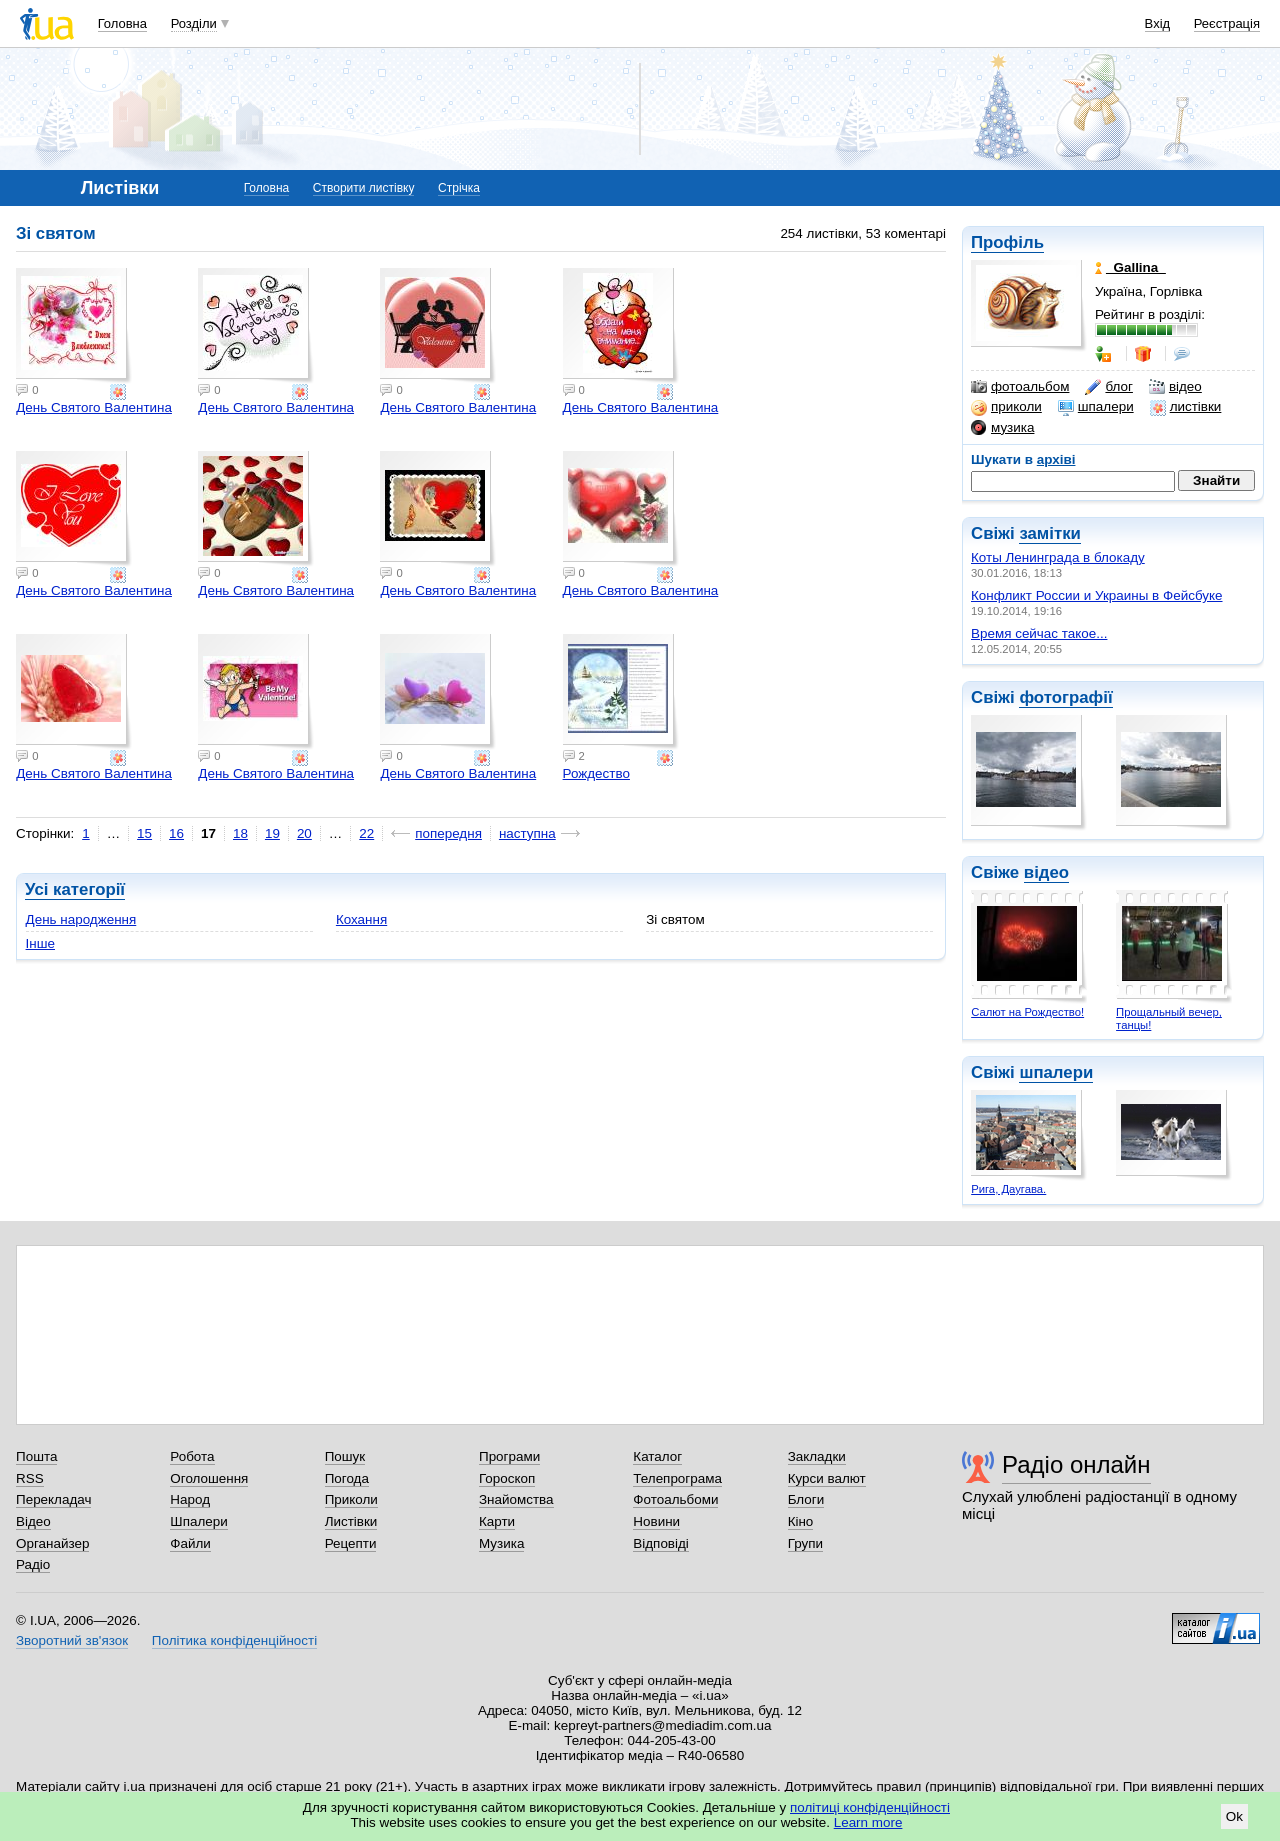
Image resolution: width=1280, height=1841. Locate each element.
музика (1002, 428)
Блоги (806, 1499)
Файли (190, 1543)
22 (366, 833)
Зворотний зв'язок (72, 1640)
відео (1175, 387)
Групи (805, 1543)
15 (144, 833)
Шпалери (198, 1521)
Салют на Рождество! (1027, 1012)
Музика (501, 1543)
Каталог (657, 1456)
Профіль (1007, 242)
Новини (656, 1521)
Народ (190, 1499)
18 (240, 833)
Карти (497, 1521)
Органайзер (52, 1543)
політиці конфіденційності (870, 1807)
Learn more (868, 1822)
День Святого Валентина (94, 407)
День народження (81, 919)
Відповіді (661, 1543)
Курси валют (827, 1478)
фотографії (1065, 697)
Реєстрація (1227, 23)
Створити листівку (364, 188)
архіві (1056, 459)
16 (176, 833)
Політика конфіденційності (234, 1640)
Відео (33, 1521)
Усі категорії (75, 889)
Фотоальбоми (675, 1499)
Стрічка (459, 188)
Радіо (33, 1564)
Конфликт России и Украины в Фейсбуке (1097, 595)
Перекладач (53, 1499)
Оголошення (209, 1478)
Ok (1234, 1816)
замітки (1050, 533)
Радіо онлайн (1076, 1464)
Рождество (596, 773)
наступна (527, 833)
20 (304, 833)
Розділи (194, 23)
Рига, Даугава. (1008, 1189)
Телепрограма (677, 1478)
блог (1108, 387)
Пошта (36, 1456)
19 (272, 833)
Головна (122, 23)
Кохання (361, 919)
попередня (448, 833)
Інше (40, 943)
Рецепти (351, 1543)
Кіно (801, 1521)
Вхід (1158, 23)
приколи (1006, 407)
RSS (30, 1478)
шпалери (1096, 407)
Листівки (351, 1521)
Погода (347, 1478)
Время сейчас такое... (1039, 633)
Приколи (351, 1499)
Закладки (817, 1456)
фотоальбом (1020, 387)
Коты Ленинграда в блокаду (1058, 557)
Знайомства (516, 1499)
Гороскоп (507, 1478)
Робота (192, 1456)
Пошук (345, 1456)
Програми (509, 1456)
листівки (1186, 407)
